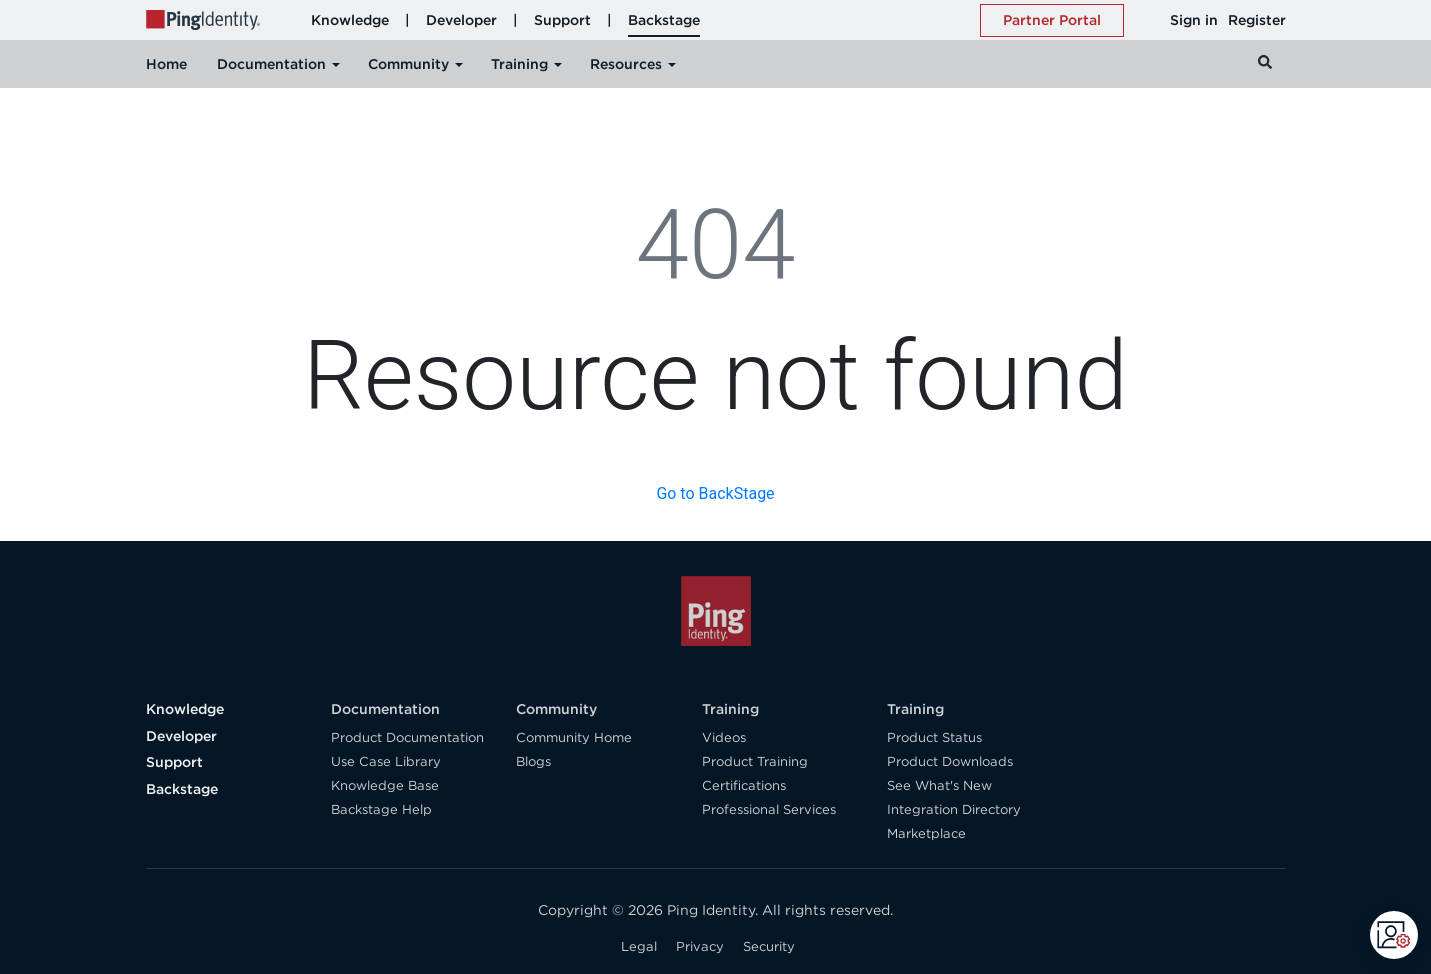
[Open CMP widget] (1394, 935)
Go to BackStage (715, 493)
